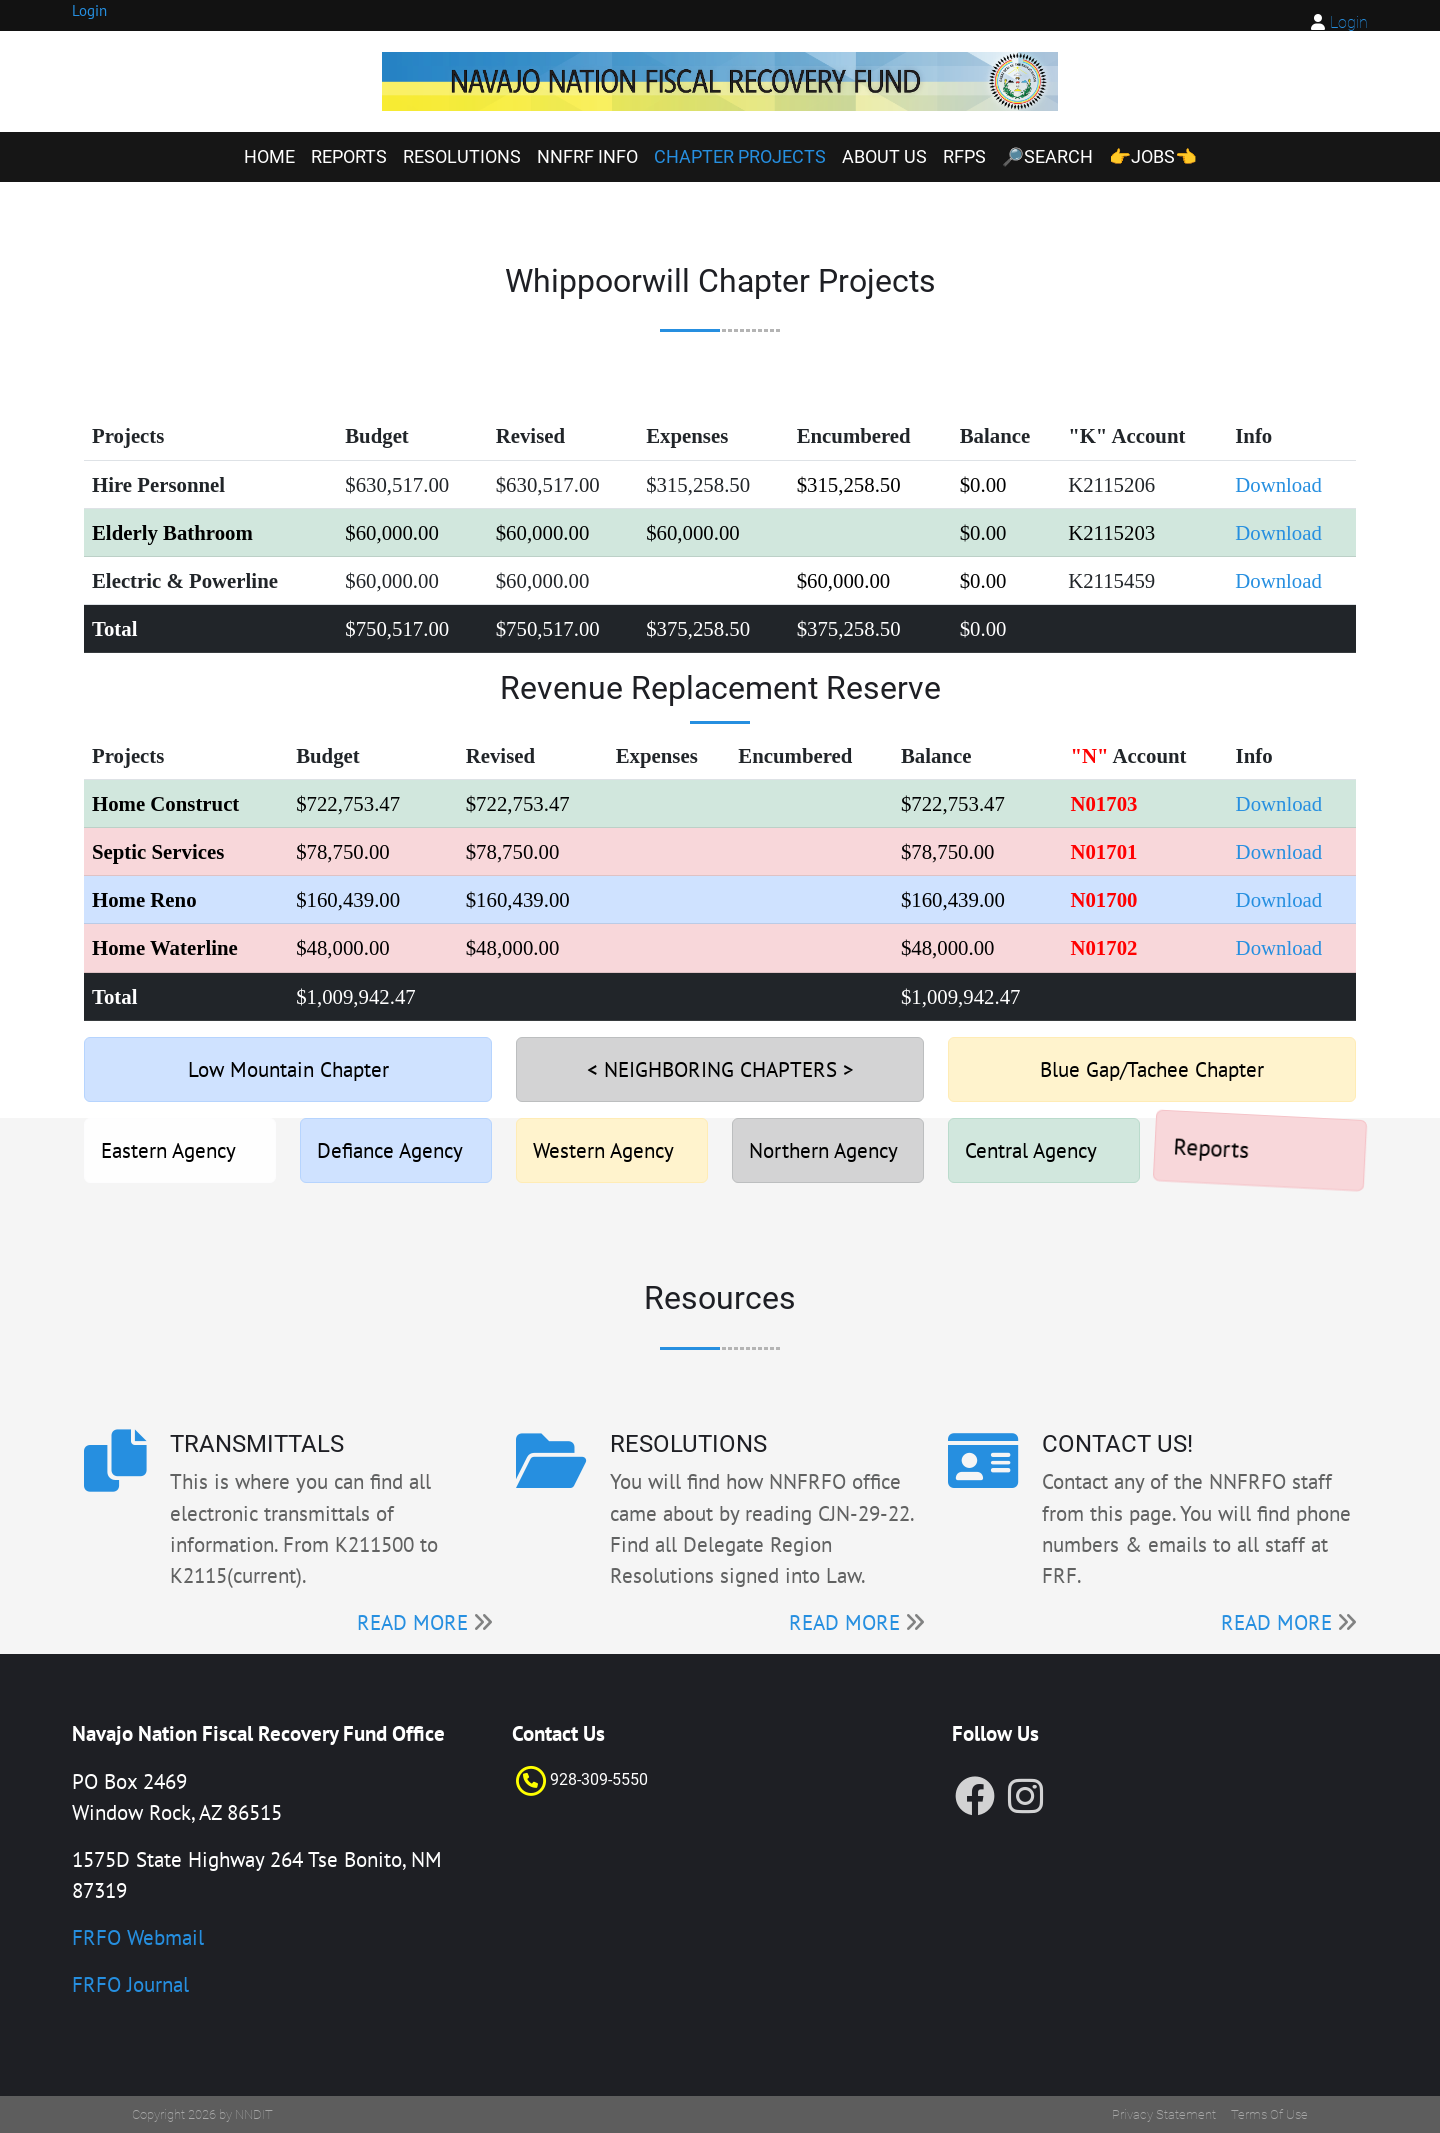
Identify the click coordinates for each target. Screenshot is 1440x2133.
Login (1349, 22)
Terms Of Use (1269, 2114)
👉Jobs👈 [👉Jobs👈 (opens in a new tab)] (1153, 157)
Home (269, 157)
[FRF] (720, 82)
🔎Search (1047, 157)
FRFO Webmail (138, 1937)
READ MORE (412, 1622)
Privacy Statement (1164, 2114)
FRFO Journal (130, 1984)
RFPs (964, 157)
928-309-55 (590, 1779)
